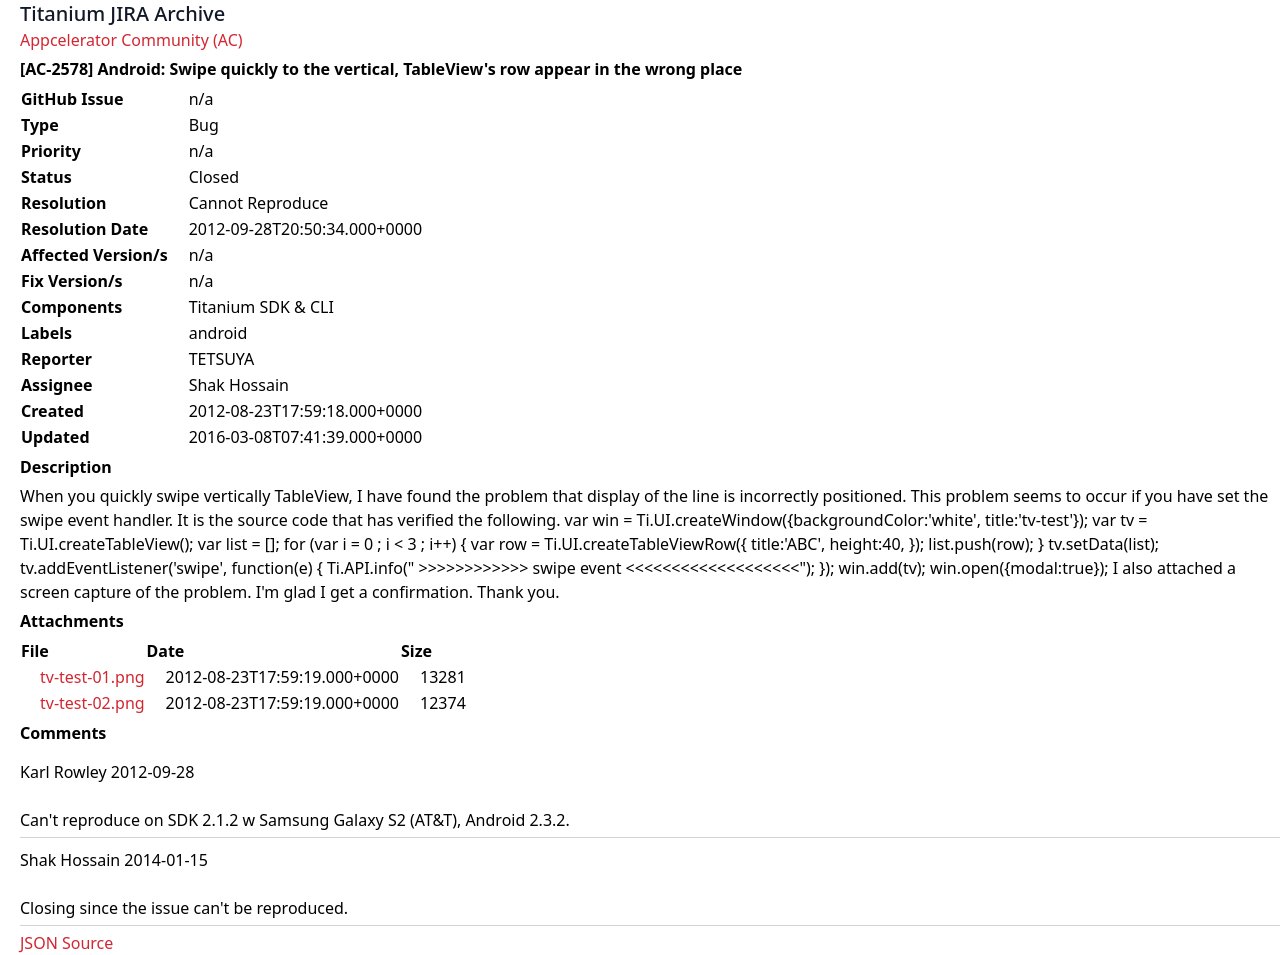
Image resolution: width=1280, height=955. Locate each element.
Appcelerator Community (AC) (131, 40)
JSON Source (66, 943)
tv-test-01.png (92, 677)
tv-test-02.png (92, 703)
